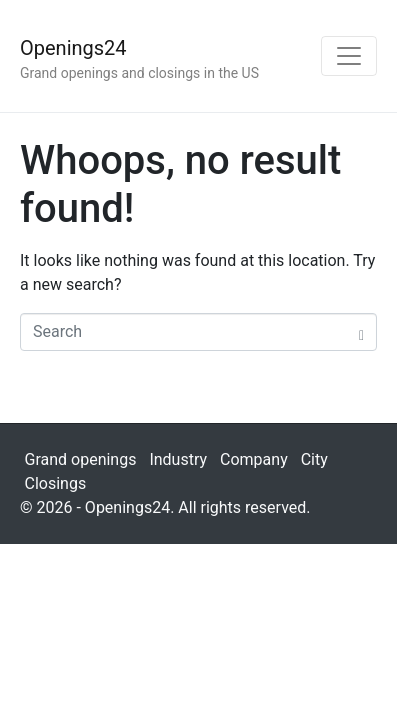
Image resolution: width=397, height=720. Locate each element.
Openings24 (73, 48)
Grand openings (81, 459)
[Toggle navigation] (349, 56)
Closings (56, 483)
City (314, 459)
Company (254, 459)
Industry (178, 459)
